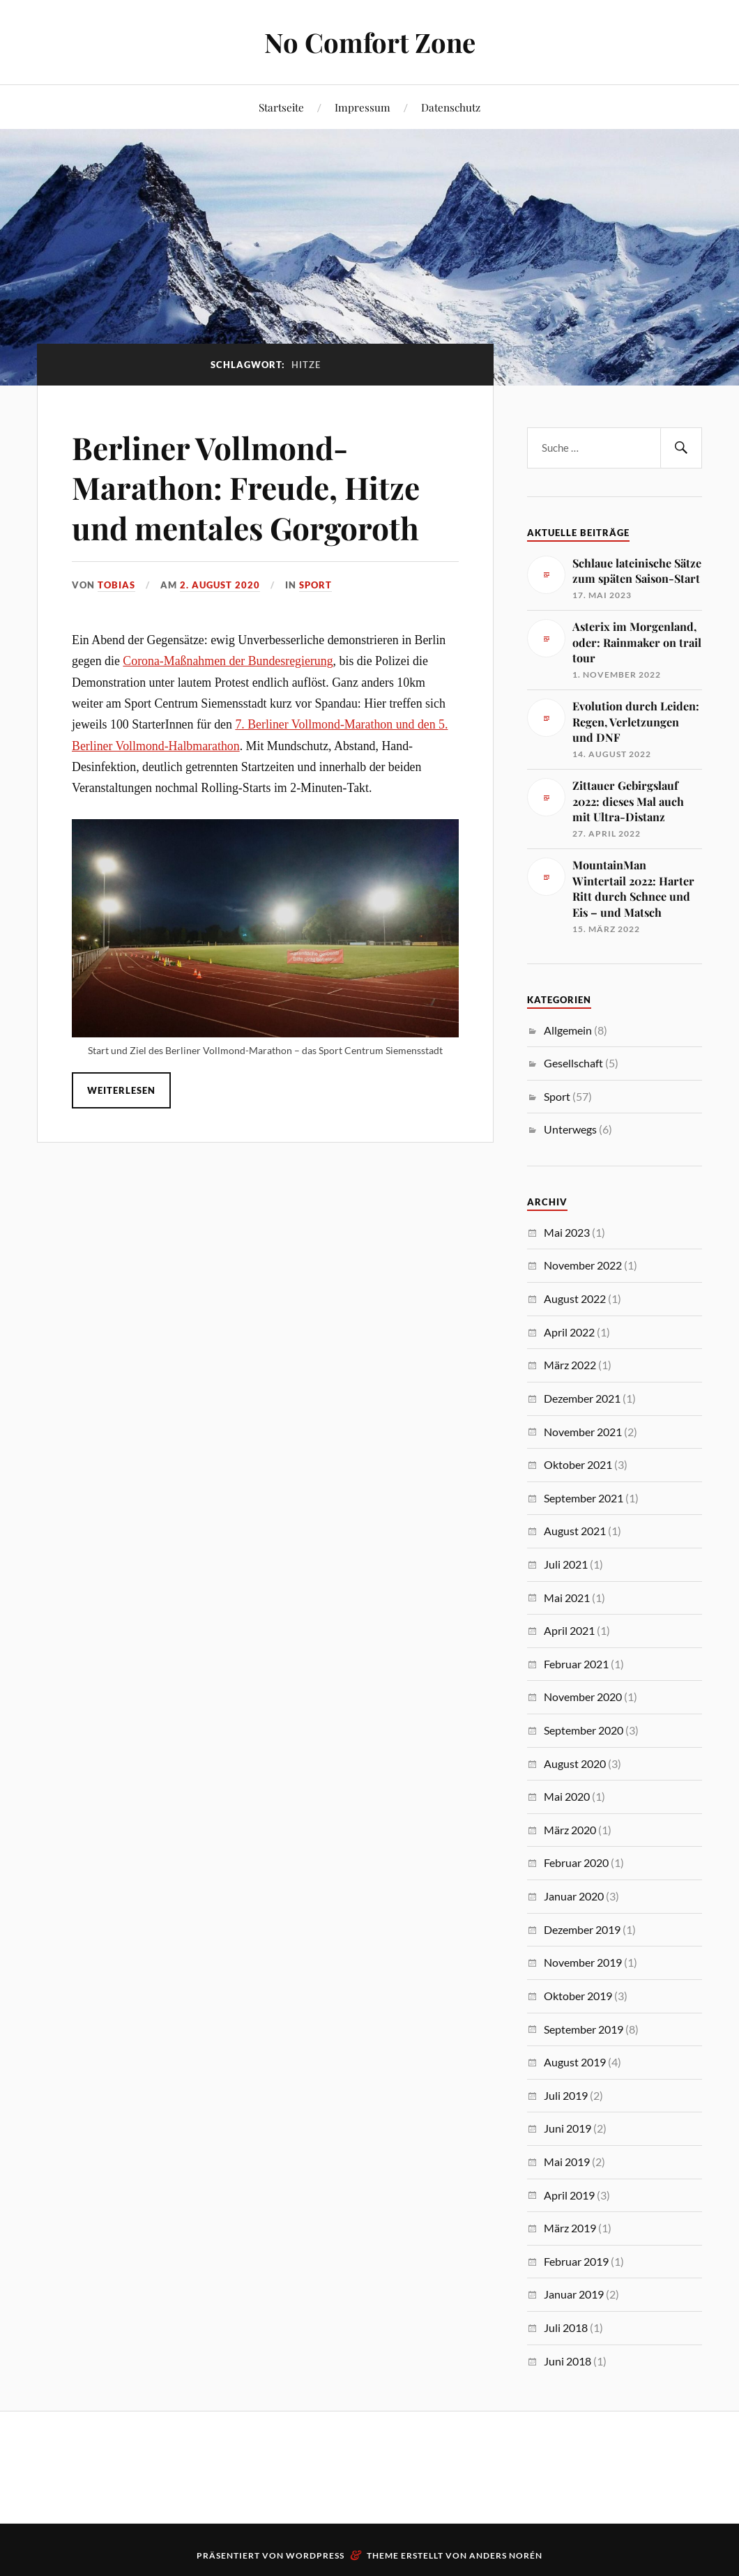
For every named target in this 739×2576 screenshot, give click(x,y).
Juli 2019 (566, 2095)
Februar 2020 (576, 1862)
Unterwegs (570, 1129)
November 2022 (583, 1265)
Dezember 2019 (582, 1929)
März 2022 (570, 1364)
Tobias (116, 584)
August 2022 (575, 1298)
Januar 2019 (574, 2294)
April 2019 (569, 2195)
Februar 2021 (576, 1663)
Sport (315, 584)
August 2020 (575, 1763)
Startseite (281, 107)
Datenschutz (450, 107)
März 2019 (570, 2227)
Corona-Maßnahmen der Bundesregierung (228, 661)
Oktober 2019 (578, 1995)
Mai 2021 (567, 1597)
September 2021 (583, 1497)
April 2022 (569, 1332)
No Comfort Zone (369, 42)
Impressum (362, 107)
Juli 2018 (566, 2327)
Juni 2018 (567, 2361)
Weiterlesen (121, 1090)
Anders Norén (505, 2555)
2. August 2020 (220, 584)
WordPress (315, 2555)
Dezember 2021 (582, 1398)
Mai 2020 (567, 1796)
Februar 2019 (576, 2261)
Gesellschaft (573, 1062)
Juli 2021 (566, 1564)
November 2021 (583, 1431)
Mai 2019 (567, 2161)
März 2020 (570, 1829)
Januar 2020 (574, 1896)
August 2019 (575, 2061)
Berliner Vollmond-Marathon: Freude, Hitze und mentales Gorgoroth (246, 487)
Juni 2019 (567, 2128)
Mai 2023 (567, 1232)
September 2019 (583, 2029)
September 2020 (583, 1730)
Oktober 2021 (578, 1464)
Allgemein (568, 1030)
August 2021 (575, 1530)
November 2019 (583, 1962)
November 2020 (583, 1696)
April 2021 (569, 1630)
